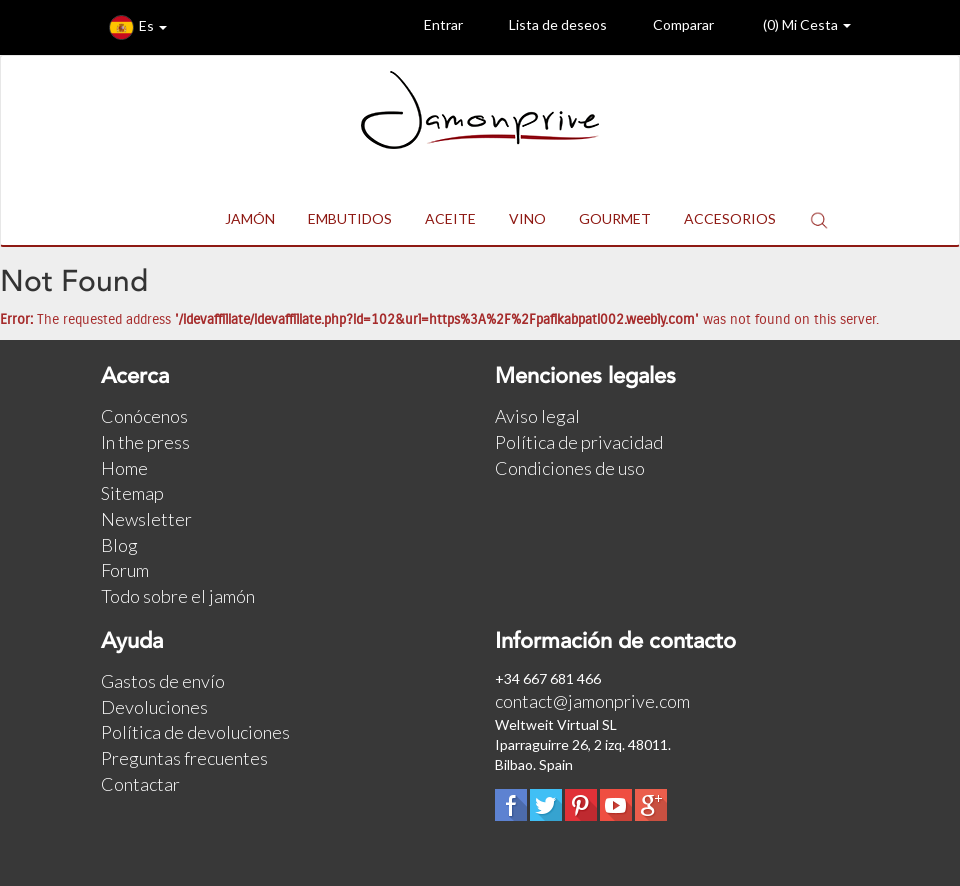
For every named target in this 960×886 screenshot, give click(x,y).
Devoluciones (154, 707)
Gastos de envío (163, 681)
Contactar (140, 784)
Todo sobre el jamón (178, 596)
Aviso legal (537, 416)
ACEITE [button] (450, 218)
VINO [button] (527, 218)
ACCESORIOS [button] (730, 218)
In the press (145, 442)
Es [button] (138, 27)
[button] (819, 219)
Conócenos (144, 416)
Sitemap (132, 493)
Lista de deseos (543, 27)
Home (124, 468)
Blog (119, 545)
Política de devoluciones (195, 732)
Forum (125, 570)
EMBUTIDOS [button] (350, 218)
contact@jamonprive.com (592, 701)
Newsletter (146, 519)
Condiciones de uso (570, 468)
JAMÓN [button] (250, 218)
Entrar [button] (428, 27)
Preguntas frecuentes (184, 758)
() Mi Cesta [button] (790, 27)
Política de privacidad (579, 442)
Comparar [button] (668, 27)
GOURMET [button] (615, 218)
